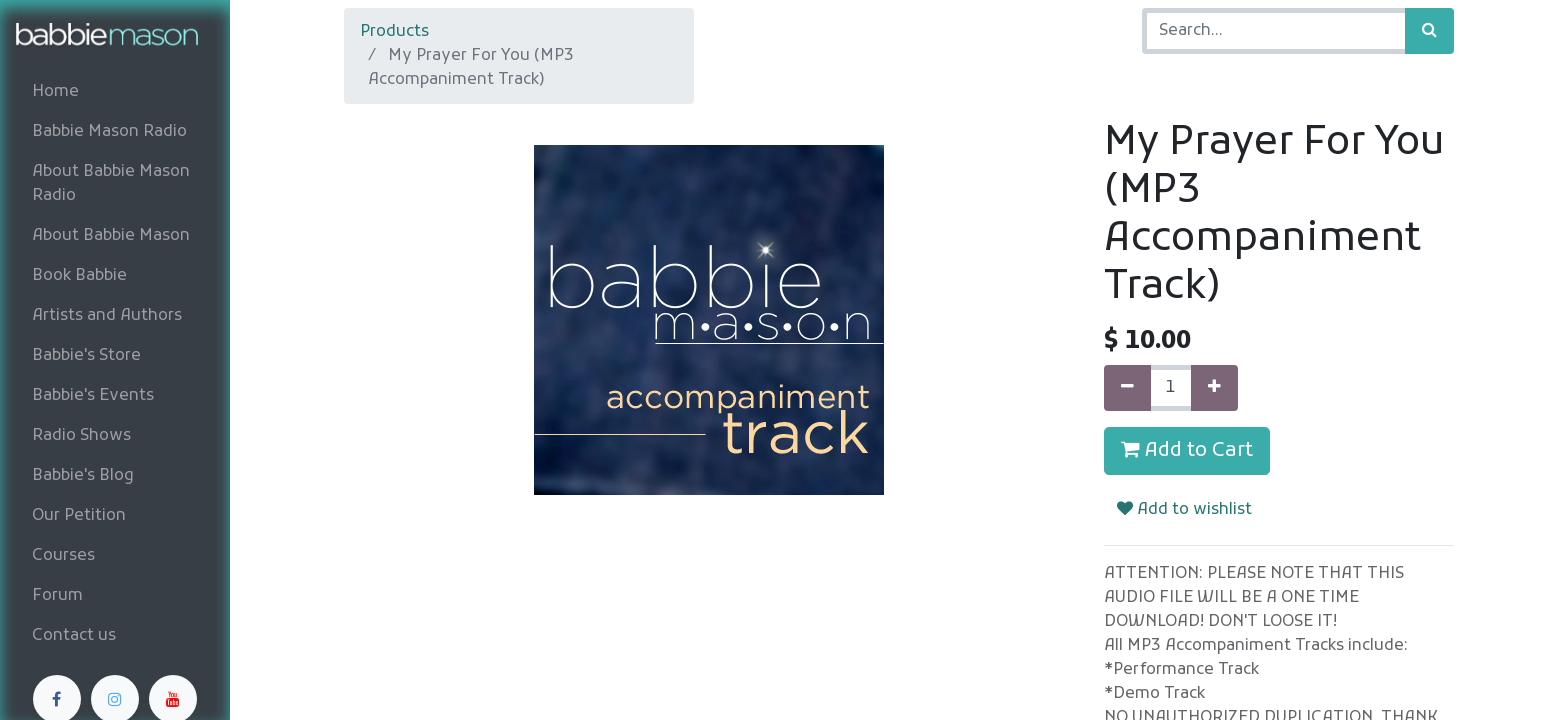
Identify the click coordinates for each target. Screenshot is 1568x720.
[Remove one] (1127, 388)
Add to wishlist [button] (1184, 510)
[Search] (1429, 31)
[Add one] (1214, 388)
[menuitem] (115, 92)
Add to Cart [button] (1187, 451)
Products (394, 32)
